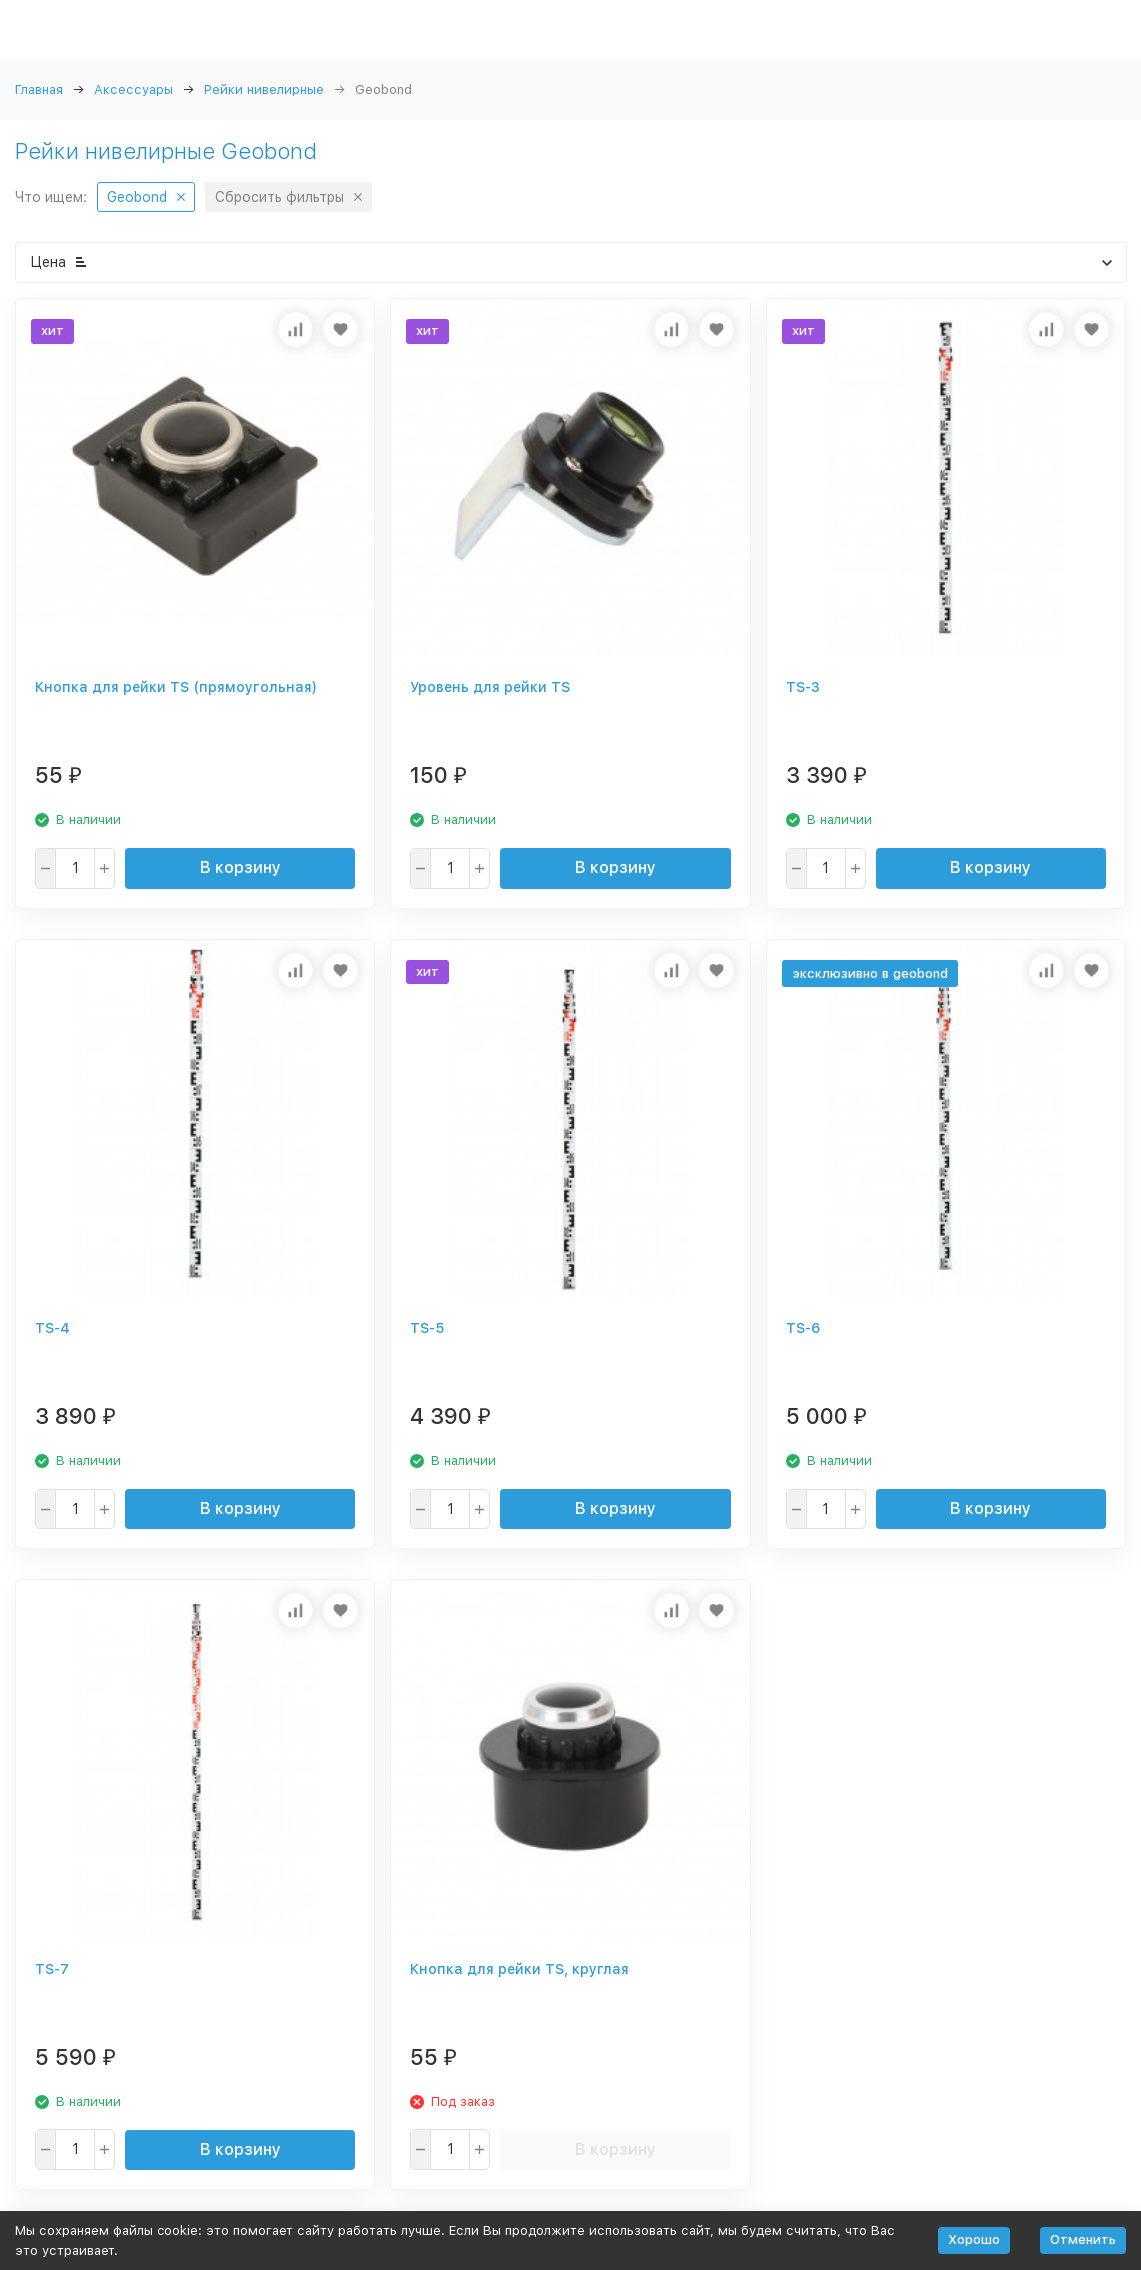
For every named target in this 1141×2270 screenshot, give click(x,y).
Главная (39, 89)
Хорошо (974, 2239)
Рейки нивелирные (264, 89)
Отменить (1083, 2239)
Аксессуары (133, 89)
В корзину (240, 867)
